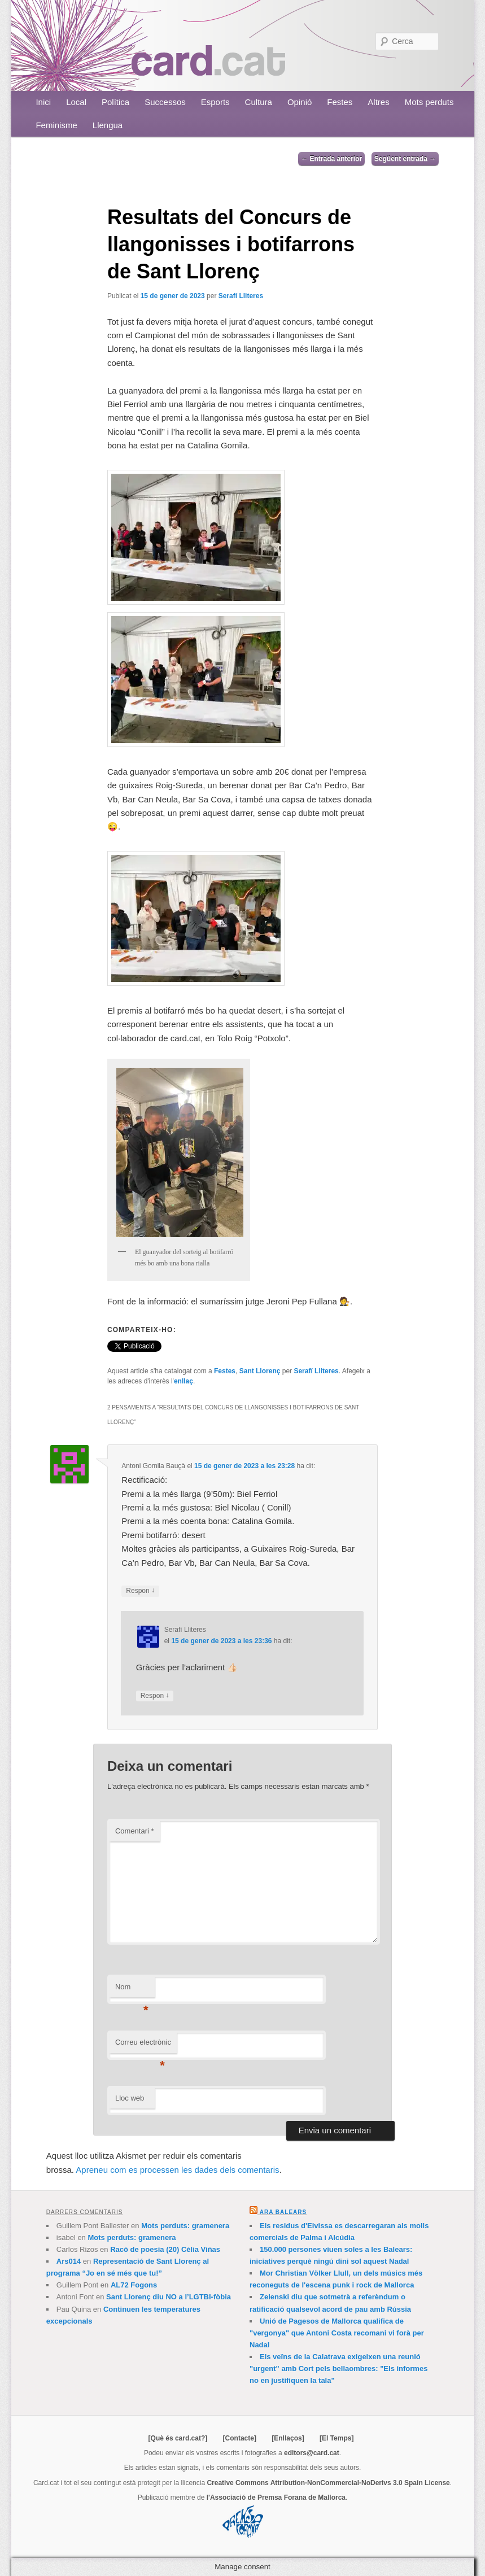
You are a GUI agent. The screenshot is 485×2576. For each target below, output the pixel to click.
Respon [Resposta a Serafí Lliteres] (155, 1696)
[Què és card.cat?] (178, 2438)
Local (76, 102)
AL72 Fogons (134, 2285)
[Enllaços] (288, 2438)
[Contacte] (239, 2438)
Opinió (299, 102)
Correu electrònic (143, 2045)
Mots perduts (429, 102)
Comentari (134, 1831)
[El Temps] (336, 2438)
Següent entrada (405, 159)
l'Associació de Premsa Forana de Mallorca (276, 2497)
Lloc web (129, 2098)
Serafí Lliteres (241, 296)
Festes (339, 102)
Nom (131, 1990)
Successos (165, 102)
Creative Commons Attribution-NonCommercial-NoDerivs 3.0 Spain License (328, 2483)
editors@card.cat (311, 2453)
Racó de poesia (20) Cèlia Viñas (165, 2249)
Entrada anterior (331, 159)
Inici (43, 102)
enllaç (183, 1381)
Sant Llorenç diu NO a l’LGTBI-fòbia (168, 2297)
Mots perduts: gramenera (185, 2225)
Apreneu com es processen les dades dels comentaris (177, 2170)
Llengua (108, 125)
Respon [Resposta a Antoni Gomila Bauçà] (140, 1591)
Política (115, 102)
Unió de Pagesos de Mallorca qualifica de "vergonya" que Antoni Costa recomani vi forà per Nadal (337, 2333)
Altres (378, 102)
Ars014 (68, 2261)
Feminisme (56, 125)
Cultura (258, 102)
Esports (215, 102)
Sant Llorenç (260, 1371)
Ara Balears (283, 2212)
